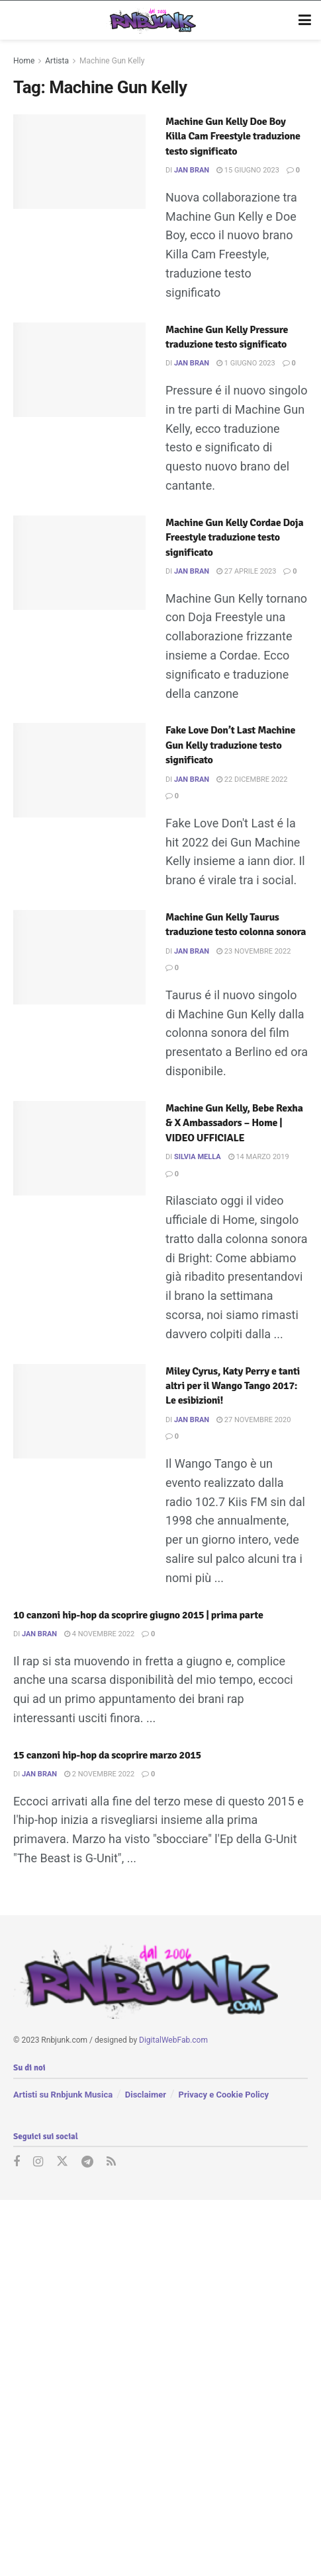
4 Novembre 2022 (99, 1634)
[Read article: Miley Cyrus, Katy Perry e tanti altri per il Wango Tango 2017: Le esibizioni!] (79, 1411)
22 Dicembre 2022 (251, 779)
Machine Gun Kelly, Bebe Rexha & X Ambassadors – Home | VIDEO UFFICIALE (234, 1123)
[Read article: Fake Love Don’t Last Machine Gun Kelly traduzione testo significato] (79, 770)
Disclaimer (145, 2094)
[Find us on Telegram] (87, 2162)
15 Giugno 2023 (247, 170)
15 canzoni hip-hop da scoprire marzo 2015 (107, 1755)
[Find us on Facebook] (16, 2162)
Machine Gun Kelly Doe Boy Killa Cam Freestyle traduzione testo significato (232, 136)
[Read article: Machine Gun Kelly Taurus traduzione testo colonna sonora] (79, 957)
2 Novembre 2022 (99, 1774)
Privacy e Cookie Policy (224, 2094)
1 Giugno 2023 (245, 363)
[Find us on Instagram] (38, 2162)
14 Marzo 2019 (258, 1157)
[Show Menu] (304, 20)
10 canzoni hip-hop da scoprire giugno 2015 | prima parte (138, 1615)
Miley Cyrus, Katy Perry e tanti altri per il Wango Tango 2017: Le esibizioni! (232, 1386)
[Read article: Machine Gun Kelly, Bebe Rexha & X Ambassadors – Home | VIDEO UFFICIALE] (79, 1148)
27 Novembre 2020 (253, 1420)
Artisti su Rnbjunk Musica (63, 2094)
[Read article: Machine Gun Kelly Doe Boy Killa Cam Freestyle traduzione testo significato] (79, 161)
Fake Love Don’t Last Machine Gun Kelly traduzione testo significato (230, 745)
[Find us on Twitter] (62, 2162)
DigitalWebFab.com (173, 2040)
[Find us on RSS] (111, 2162)
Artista (57, 60)
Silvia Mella (197, 1157)
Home (23, 60)
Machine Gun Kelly (111, 60)
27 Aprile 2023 (246, 571)
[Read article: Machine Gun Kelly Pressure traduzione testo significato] (79, 369)
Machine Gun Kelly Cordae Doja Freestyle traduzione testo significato (234, 537)
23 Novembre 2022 (253, 951)
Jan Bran (191, 170)
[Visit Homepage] (151, 20)
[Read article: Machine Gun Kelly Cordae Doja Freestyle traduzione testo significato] (79, 562)
